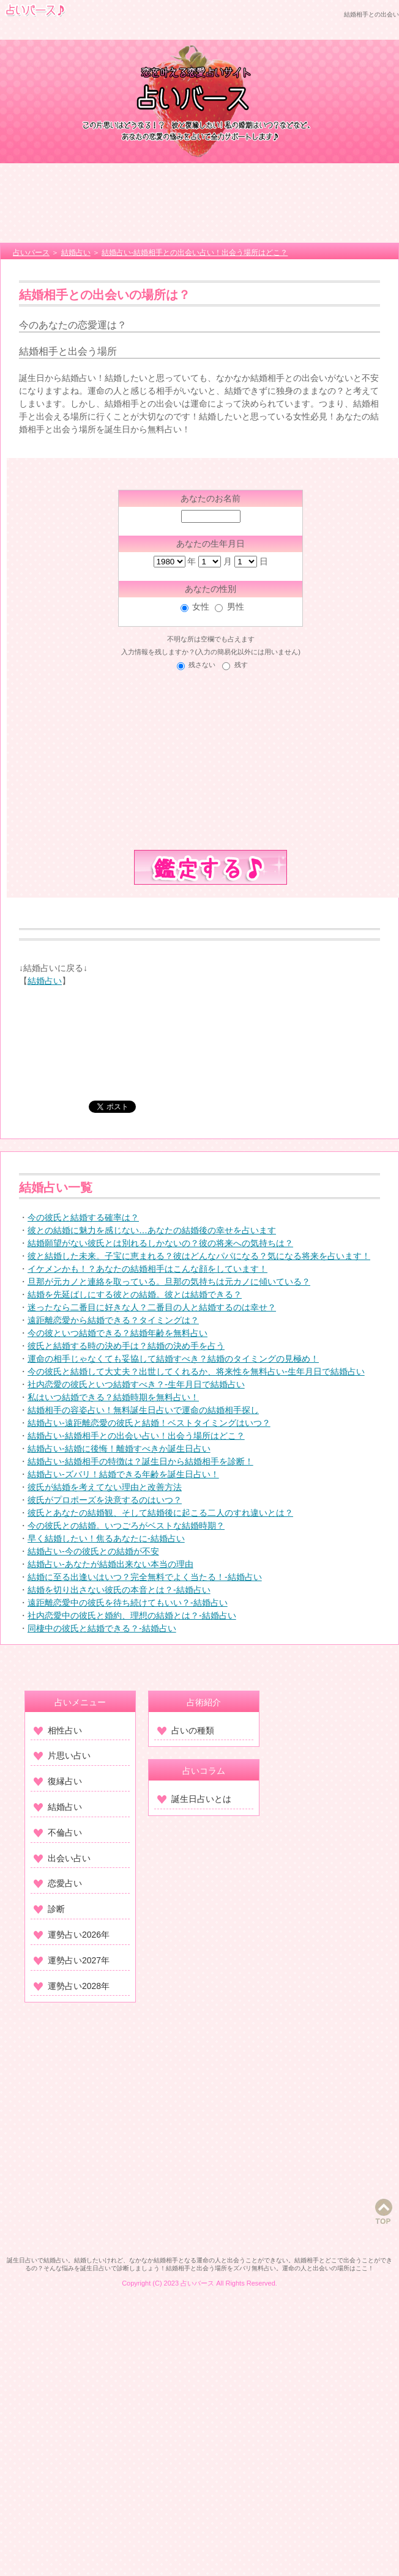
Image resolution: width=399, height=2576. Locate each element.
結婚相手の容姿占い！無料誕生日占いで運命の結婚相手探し (143, 1410)
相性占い (58, 1730)
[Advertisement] (199, 203)
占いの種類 (185, 1730)
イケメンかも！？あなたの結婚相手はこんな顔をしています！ (147, 1269)
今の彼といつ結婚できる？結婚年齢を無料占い (117, 1333)
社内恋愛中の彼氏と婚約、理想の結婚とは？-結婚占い (132, 1615)
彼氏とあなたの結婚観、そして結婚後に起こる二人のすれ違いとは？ (160, 1513)
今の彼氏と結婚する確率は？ (83, 1217)
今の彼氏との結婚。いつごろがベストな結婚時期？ (126, 1525)
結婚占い (45, 981)
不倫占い (58, 1832)
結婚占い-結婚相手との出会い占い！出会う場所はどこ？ (136, 1436)
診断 (49, 1909)
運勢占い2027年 (72, 1960)
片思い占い (62, 1755)
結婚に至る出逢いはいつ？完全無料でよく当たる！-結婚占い (145, 1577)
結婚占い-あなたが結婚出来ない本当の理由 (110, 1564)
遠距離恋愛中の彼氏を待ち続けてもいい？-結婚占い (128, 1602)
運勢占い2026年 (72, 1934)
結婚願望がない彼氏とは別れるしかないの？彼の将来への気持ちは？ (160, 1243)
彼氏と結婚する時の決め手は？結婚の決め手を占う (126, 1346)
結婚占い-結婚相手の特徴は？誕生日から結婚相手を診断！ (140, 1461)
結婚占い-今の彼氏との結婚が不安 (93, 1551)
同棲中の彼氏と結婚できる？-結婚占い (102, 1628)
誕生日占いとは (194, 1799)
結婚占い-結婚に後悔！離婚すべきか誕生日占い (119, 1448)
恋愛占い (58, 1883)
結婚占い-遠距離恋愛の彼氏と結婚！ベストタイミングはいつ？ (149, 1423)
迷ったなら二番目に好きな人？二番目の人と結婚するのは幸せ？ (152, 1307)
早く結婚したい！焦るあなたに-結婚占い (106, 1538)
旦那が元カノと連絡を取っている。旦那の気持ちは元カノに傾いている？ (169, 1281)
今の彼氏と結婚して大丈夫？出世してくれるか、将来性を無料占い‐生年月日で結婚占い (196, 1371)
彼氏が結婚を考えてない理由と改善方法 (105, 1487)
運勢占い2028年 (72, 1986)
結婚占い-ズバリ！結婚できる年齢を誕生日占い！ (123, 1474)
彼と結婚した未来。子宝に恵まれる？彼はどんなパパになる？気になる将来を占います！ (199, 1256)
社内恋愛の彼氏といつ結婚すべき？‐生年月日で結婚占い (136, 1384)
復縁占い (58, 1781)
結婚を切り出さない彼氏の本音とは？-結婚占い (119, 1590)
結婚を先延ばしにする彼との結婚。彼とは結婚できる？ (135, 1294)
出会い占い (62, 1858)
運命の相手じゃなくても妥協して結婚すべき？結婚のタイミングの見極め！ (173, 1359)
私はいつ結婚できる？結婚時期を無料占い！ (113, 1397)
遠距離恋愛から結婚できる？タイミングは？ (113, 1320)
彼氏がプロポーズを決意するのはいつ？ (105, 1500)
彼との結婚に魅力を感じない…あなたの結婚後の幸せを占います (152, 1230)
